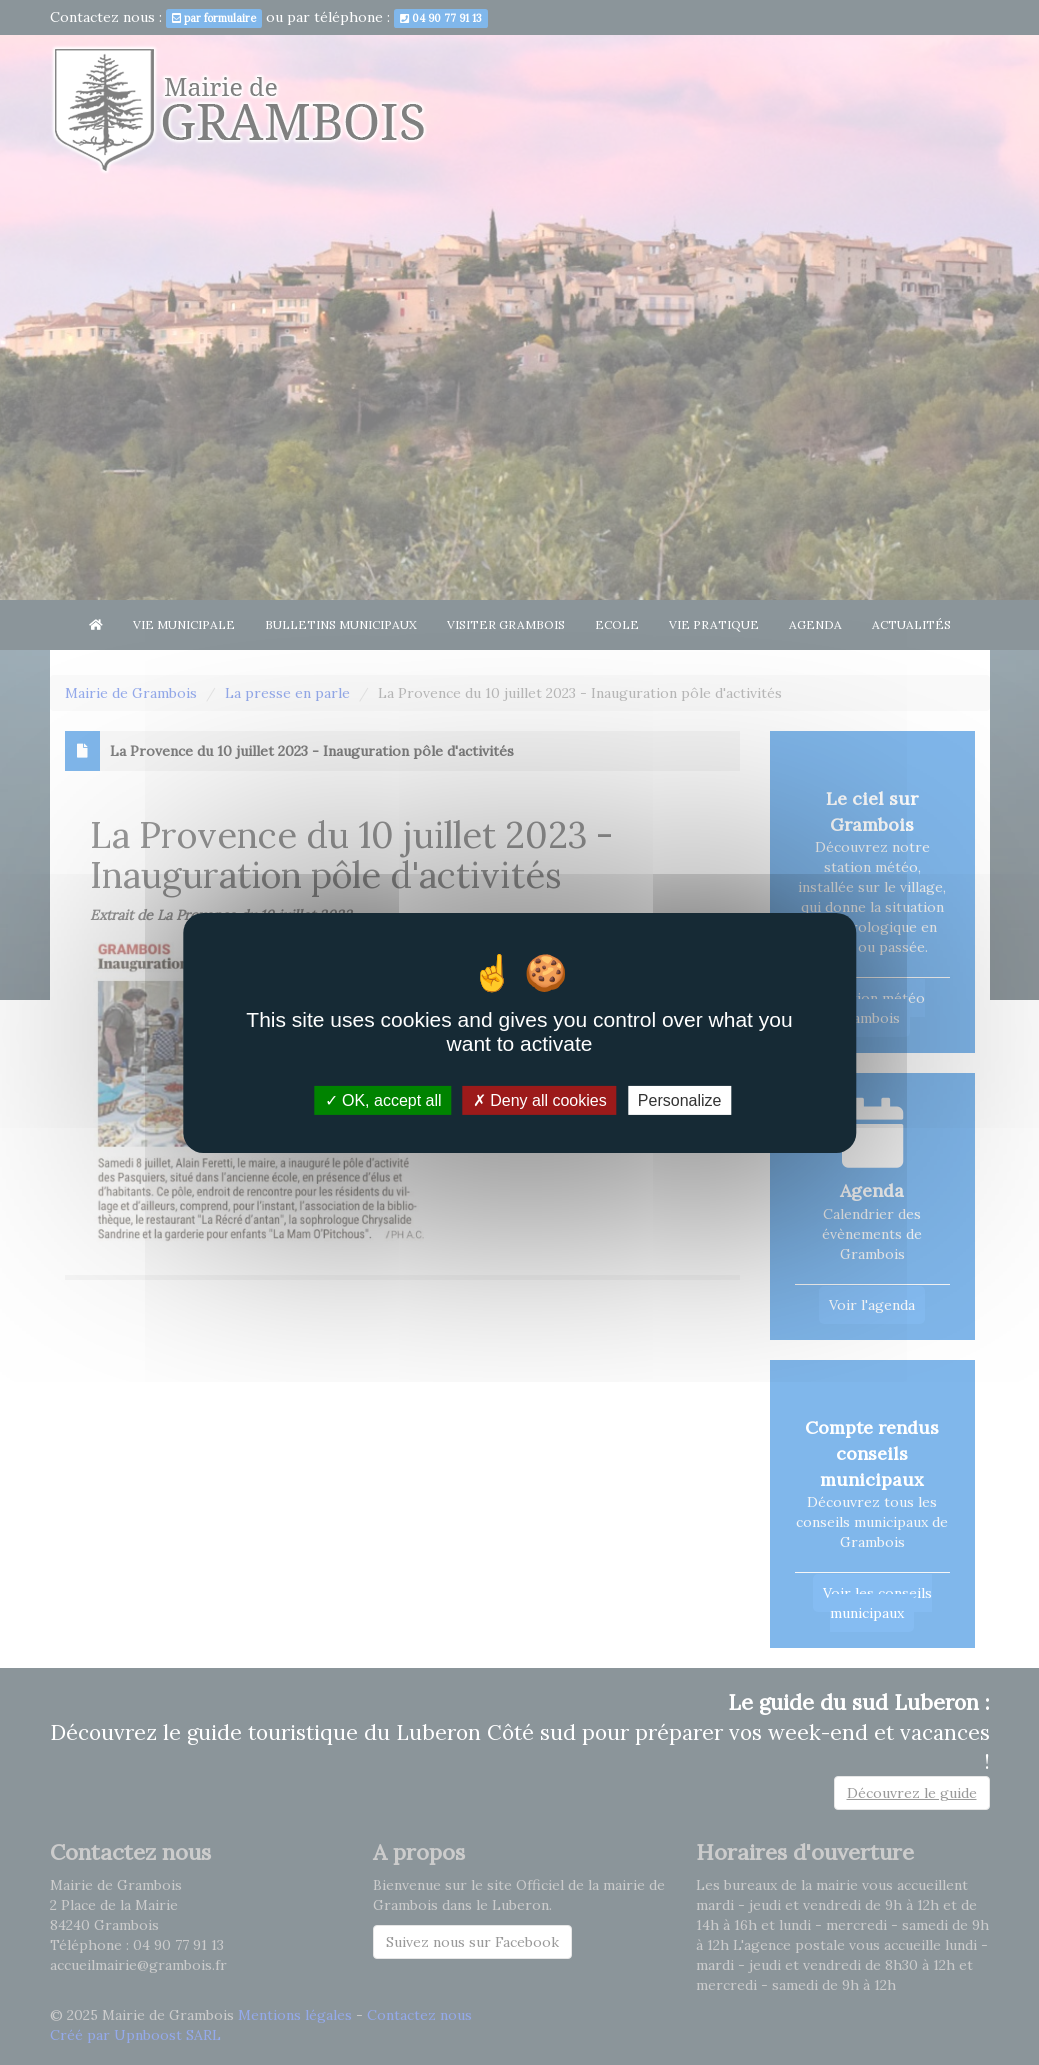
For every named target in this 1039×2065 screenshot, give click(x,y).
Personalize (680, 1099)
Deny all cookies (540, 1099)
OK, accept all (383, 1099)
